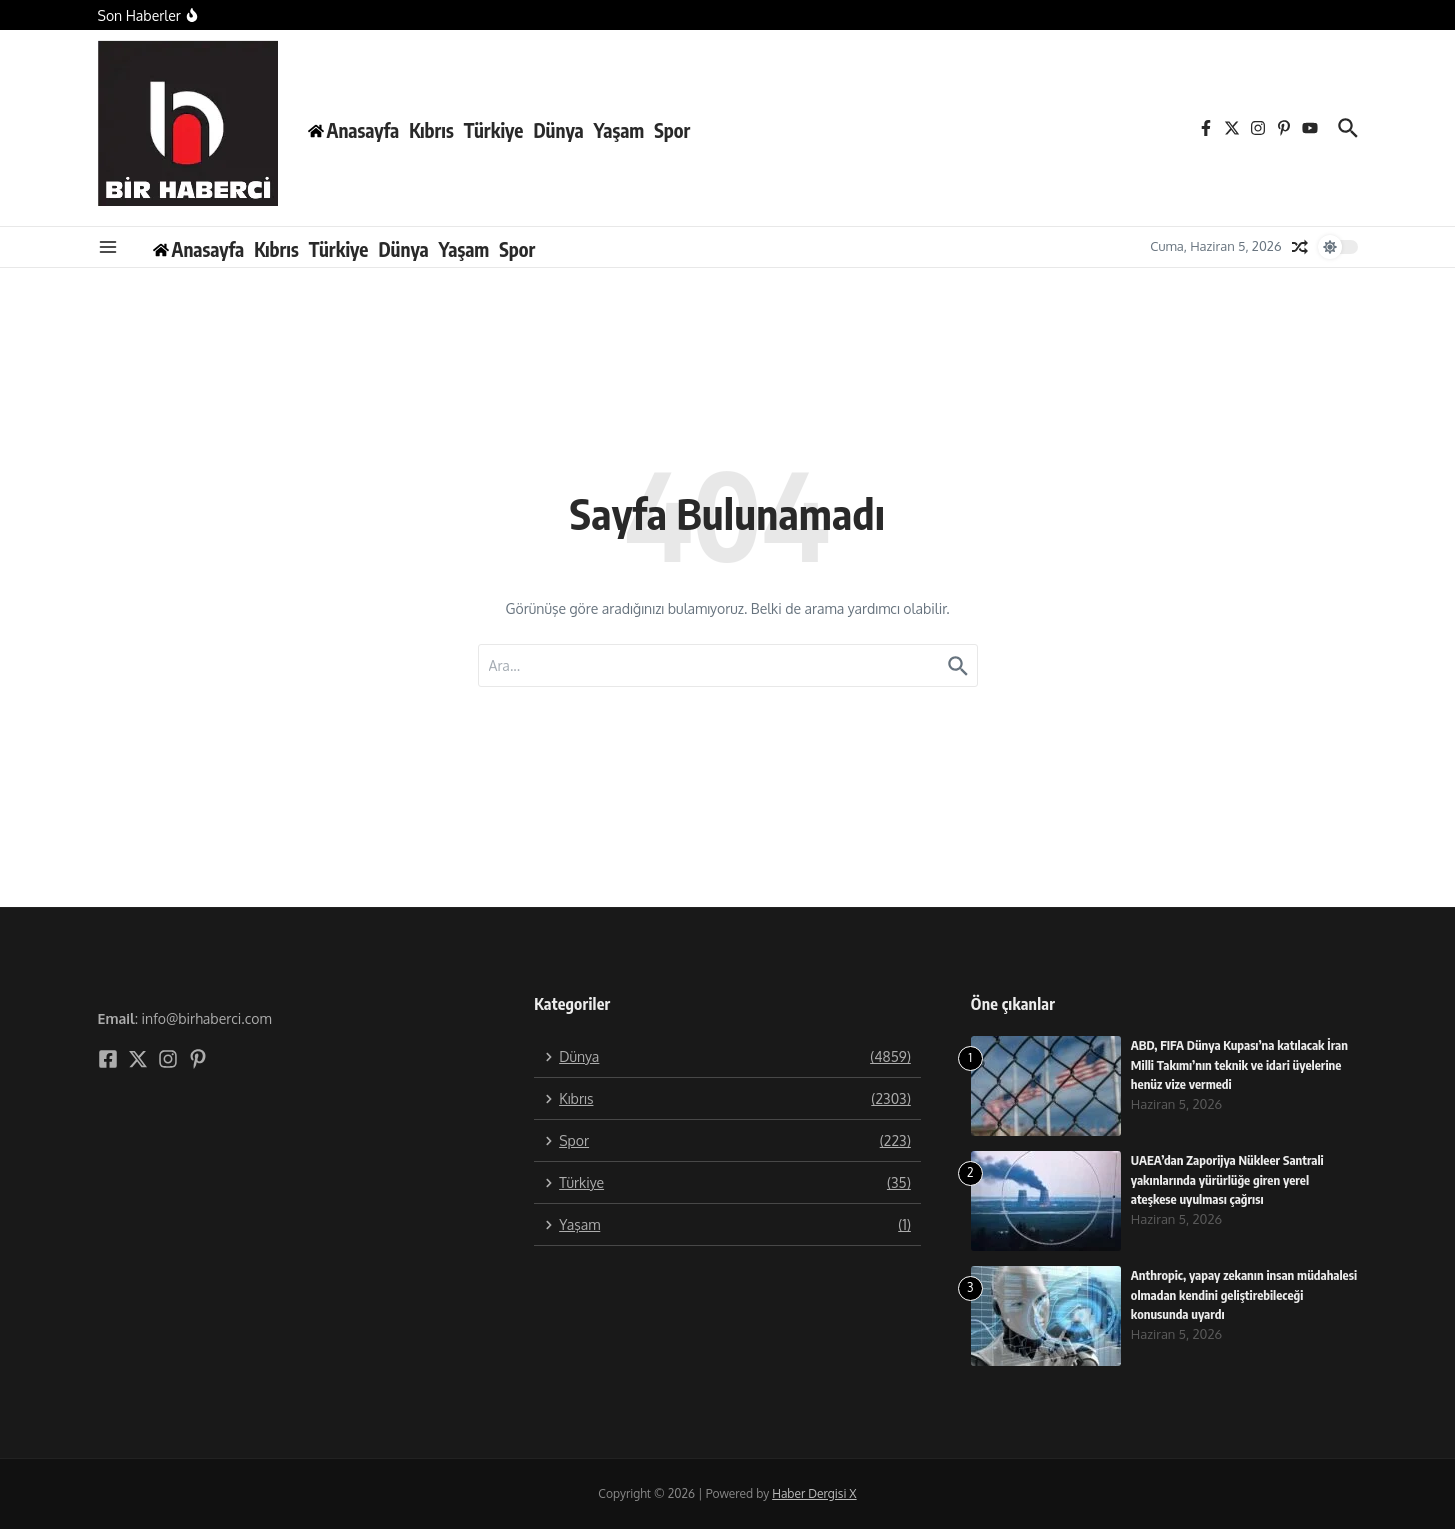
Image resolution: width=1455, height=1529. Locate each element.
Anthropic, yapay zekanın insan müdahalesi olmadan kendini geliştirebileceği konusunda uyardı (1222, 1294)
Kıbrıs (431, 130)
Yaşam (619, 130)
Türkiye (494, 130)
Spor (672, 130)
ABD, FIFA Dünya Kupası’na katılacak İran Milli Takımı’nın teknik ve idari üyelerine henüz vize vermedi (1241, 1064)
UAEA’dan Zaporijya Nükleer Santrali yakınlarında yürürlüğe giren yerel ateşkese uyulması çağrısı (1229, 1179)
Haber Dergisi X (814, 1493)
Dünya (558, 130)
